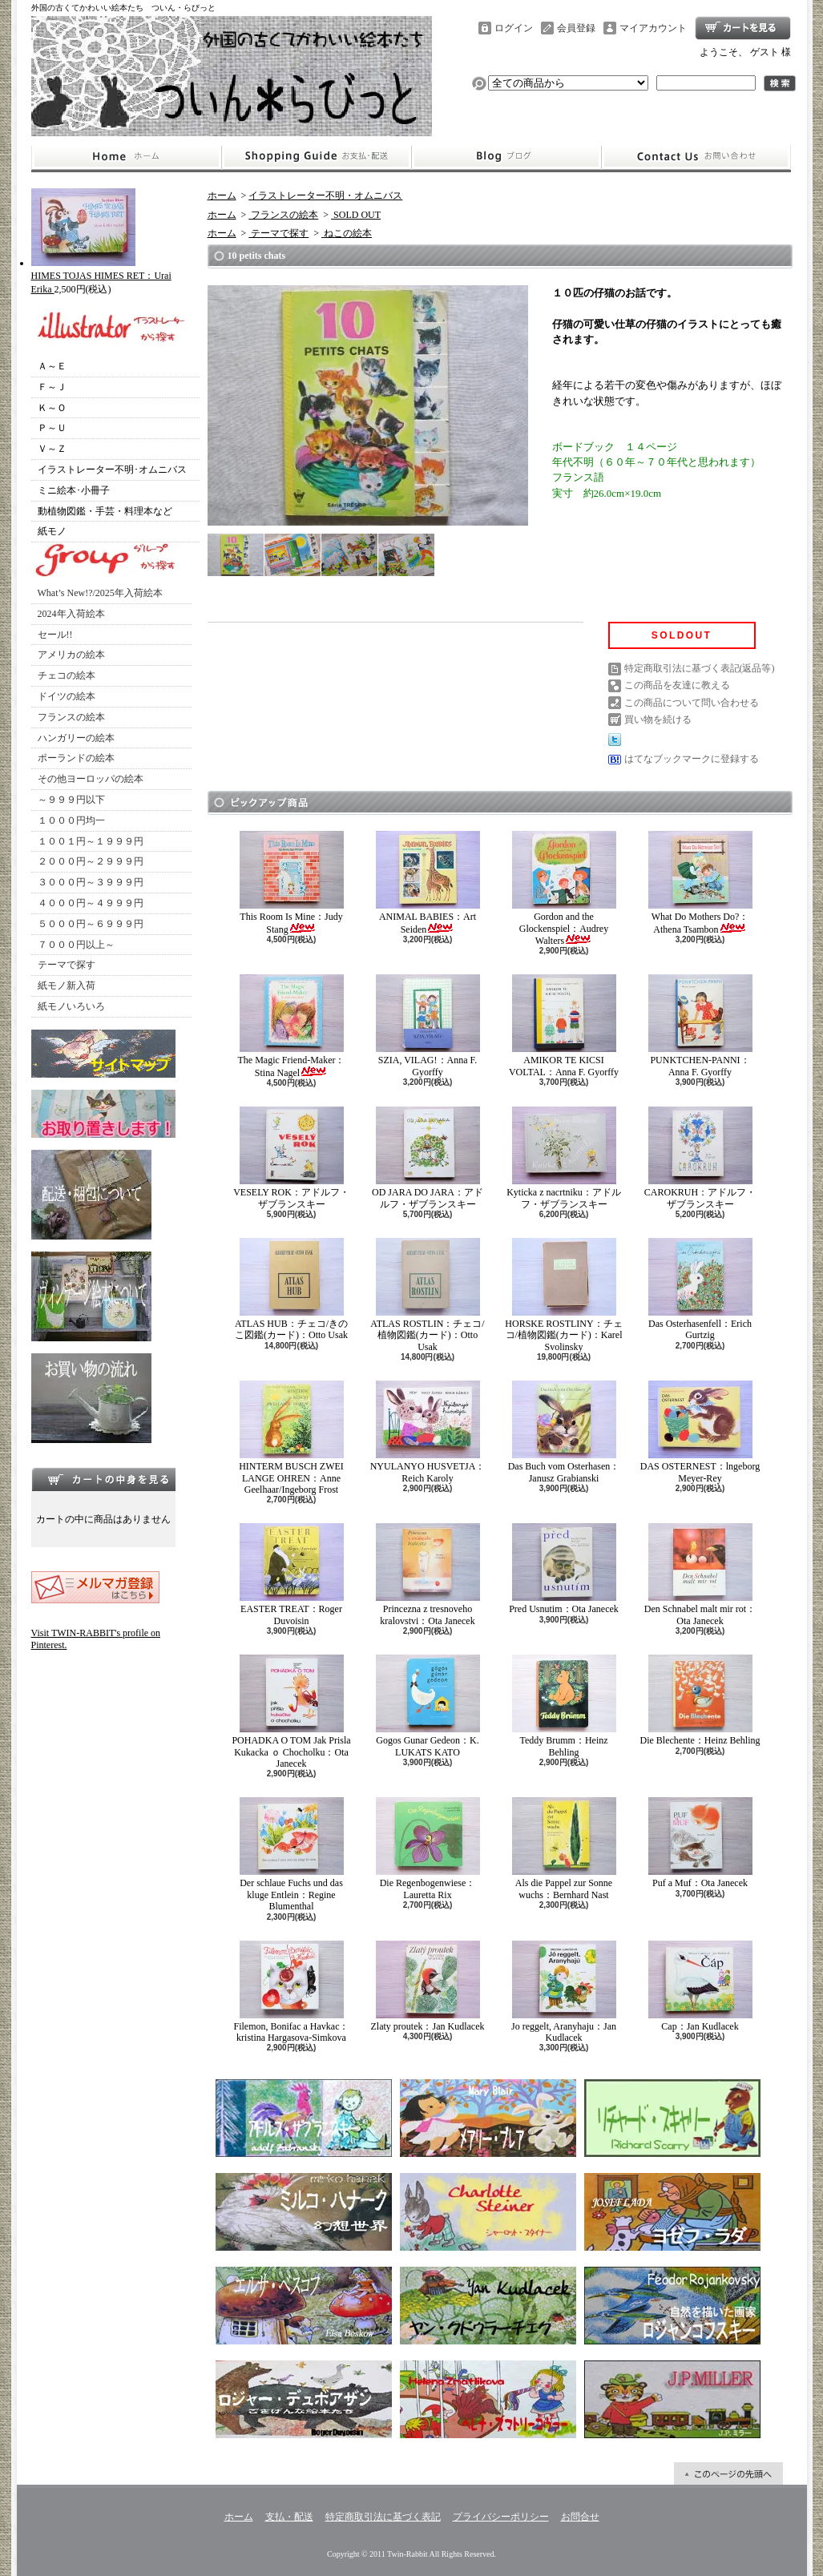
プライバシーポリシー (501, 2516)
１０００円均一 (71, 820)
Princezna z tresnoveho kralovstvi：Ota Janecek (428, 1574)
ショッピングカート (743, 28)
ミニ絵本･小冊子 (74, 490)
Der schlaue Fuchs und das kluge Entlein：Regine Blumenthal (292, 1854)
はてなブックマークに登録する (691, 758)
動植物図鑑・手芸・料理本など (105, 511)
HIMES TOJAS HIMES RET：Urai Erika (101, 276)
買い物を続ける (658, 719)
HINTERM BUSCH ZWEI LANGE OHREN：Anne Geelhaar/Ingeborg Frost (291, 1438)
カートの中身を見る (103, 1479)
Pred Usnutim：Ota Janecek (564, 1569)
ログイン (513, 28)
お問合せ (696, 157)
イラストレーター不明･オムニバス (112, 469)
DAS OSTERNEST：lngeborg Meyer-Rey (700, 1432)
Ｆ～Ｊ (52, 387)
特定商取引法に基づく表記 (383, 2516)
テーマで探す (66, 964)
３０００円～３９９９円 (90, 882)
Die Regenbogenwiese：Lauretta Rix (428, 1848)
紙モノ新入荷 (66, 985)
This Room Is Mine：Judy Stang (292, 882)
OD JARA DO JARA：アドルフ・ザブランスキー (427, 1158)
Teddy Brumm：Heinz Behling (564, 1706)
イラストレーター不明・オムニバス (325, 195)
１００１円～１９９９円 (90, 841)
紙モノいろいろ (71, 1006)
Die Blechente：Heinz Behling (700, 1700)
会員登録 (576, 28)
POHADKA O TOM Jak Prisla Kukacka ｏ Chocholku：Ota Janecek (291, 1712)
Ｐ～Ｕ (52, 427)
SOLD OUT (356, 214)
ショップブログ (506, 157)
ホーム (126, 157)
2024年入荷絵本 (71, 613)
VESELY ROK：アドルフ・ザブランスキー (291, 1158)
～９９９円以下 (71, 799)
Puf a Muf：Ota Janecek (700, 1843)
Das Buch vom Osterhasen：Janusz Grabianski (564, 1432)
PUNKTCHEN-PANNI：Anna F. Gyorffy (700, 1025)
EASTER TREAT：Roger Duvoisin (292, 1574)
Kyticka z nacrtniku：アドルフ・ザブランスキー (563, 1158)
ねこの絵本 (346, 233)
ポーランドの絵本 (76, 758)
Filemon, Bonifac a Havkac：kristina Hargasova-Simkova (291, 1992)
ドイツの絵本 (66, 696)
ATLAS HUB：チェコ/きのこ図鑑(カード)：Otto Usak (291, 1289)
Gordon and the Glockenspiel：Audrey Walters (564, 888)
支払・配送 (289, 2516)
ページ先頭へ (728, 2473)
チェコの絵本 (66, 675)
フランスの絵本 (71, 717)
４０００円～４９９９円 (90, 903)
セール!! (55, 634)
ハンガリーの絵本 (76, 738)
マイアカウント (653, 28)
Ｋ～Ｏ (52, 407)
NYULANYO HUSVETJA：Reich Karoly (428, 1432)
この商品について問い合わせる (691, 702)
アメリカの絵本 (71, 654)
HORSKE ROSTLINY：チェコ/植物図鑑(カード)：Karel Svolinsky (563, 1295)
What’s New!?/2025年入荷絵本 (100, 593)
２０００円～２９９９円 (90, 861)
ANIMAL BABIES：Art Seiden (428, 882)
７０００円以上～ (76, 944)
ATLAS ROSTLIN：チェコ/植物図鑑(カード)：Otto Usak (427, 1295)
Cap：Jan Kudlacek (700, 1986)
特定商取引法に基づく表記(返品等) (699, 668)
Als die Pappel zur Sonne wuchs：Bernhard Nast (564, 1848)
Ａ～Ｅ (52, 366)
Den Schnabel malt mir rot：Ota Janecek (700, 1574)
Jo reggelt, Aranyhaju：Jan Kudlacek (563, 1992)
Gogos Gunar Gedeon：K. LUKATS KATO (428, 1706)
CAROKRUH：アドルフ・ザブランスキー (700, 1158)
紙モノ (52, 531)
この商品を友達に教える (677, 685)
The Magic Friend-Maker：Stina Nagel (291, 1026)
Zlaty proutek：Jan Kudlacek (428, 1986)
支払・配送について (316, 157)
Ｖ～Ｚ (52, 448)
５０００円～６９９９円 (90, 923)
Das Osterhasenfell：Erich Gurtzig (700, 1289)
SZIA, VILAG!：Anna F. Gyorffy (428, 1025)
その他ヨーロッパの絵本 (90, 778)
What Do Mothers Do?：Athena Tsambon (700, 882)
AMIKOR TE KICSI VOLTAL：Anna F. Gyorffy (564, 1025)
